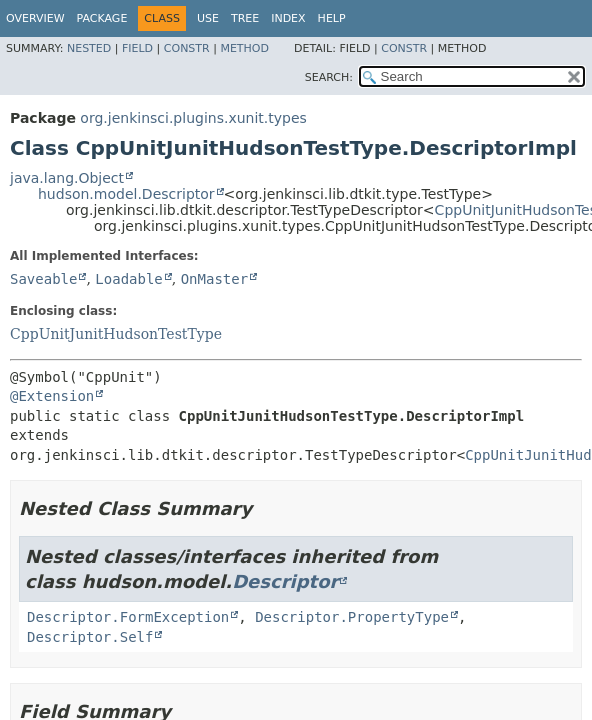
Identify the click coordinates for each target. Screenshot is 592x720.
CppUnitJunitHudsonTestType (116, 334)
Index (288, 18)
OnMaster (214, 279)
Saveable (43, 279)
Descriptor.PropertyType (352, 617)
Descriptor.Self (90, 637)
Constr (187, 48)
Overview (35, 18)
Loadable (128, 279)
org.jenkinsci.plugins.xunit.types (193, 118)
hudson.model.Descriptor (126, 194)
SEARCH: (329, 77)
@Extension (52, 396)
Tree (245, 18)
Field (137, 48)
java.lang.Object (67, 178)
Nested (89, 48)
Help (332, 18)
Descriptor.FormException (128, 617)
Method (244, 48)
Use (208, 18)
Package (102, 18)
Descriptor (285, 581)
